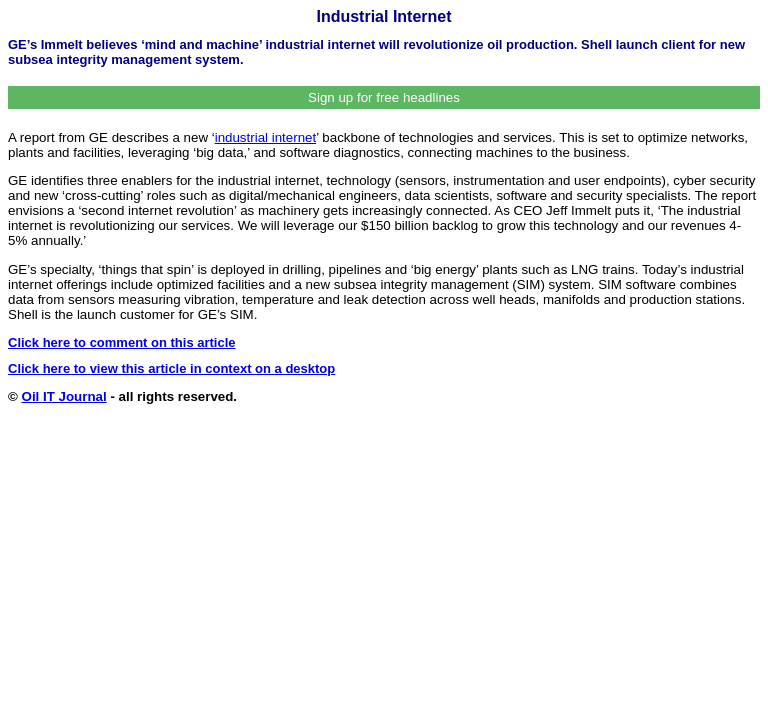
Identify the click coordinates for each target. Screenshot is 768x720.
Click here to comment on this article (122, 342)
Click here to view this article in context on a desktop (171, 368)
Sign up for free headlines (384, 97)
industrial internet (266, 137)
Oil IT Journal (64, 396)
